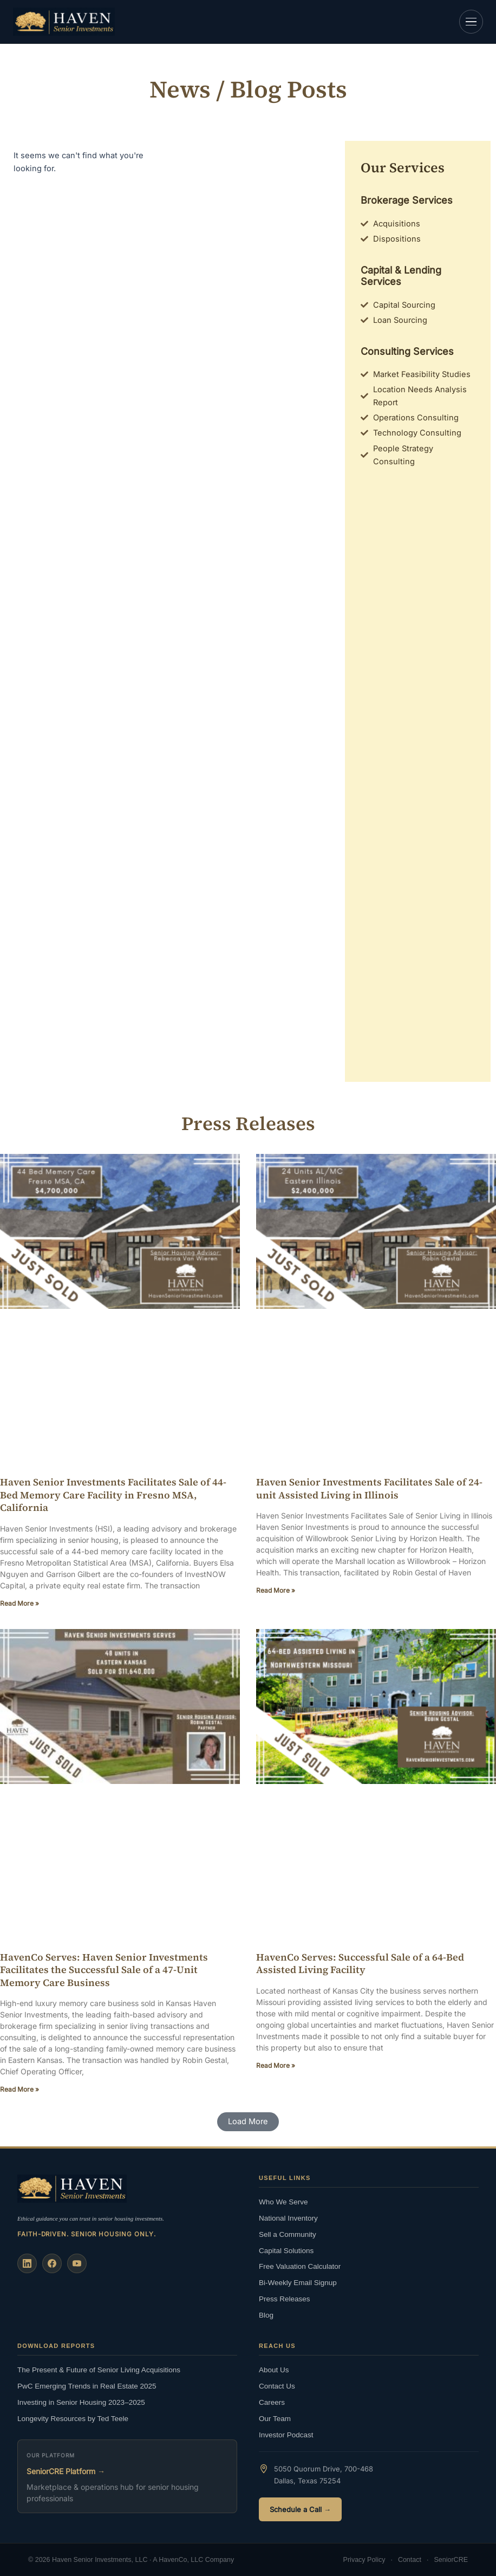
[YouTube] (77, 2263)
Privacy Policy (364, 2560)
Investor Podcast (286, 2435)
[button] (248, 2121)
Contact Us (277, 2386)
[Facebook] (52, 2263)
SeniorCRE (451, 2560)
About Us (274, 2370)
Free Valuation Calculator (300, 2266)
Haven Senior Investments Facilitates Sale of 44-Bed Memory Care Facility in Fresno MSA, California (113, 1494)
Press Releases (284, 2299)
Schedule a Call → (300, 2509)
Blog (266, 2315)
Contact (409, 2560)
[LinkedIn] (27, 2263)
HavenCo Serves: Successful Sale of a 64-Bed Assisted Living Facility (360, 1963)
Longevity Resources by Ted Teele (72, 2419)
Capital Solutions (286, 2251)
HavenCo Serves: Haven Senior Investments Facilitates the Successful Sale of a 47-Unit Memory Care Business (104, 1969)
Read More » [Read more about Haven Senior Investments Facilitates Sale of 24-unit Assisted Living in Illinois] (275, 1590)
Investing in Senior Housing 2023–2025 (81, 2402)
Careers (272, 2402)
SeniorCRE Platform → (66, 2471)
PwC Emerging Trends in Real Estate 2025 (86, 2386)
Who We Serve (283, 2202)
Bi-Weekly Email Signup (298, 2283)
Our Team (275, 2419)
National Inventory (288, 2218)
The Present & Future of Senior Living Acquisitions (98, 2370)
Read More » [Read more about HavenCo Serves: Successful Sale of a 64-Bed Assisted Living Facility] (275, 2065)
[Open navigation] (471, 22)
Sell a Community (287, 2234)
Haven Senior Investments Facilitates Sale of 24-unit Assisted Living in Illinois (369, 1488)
